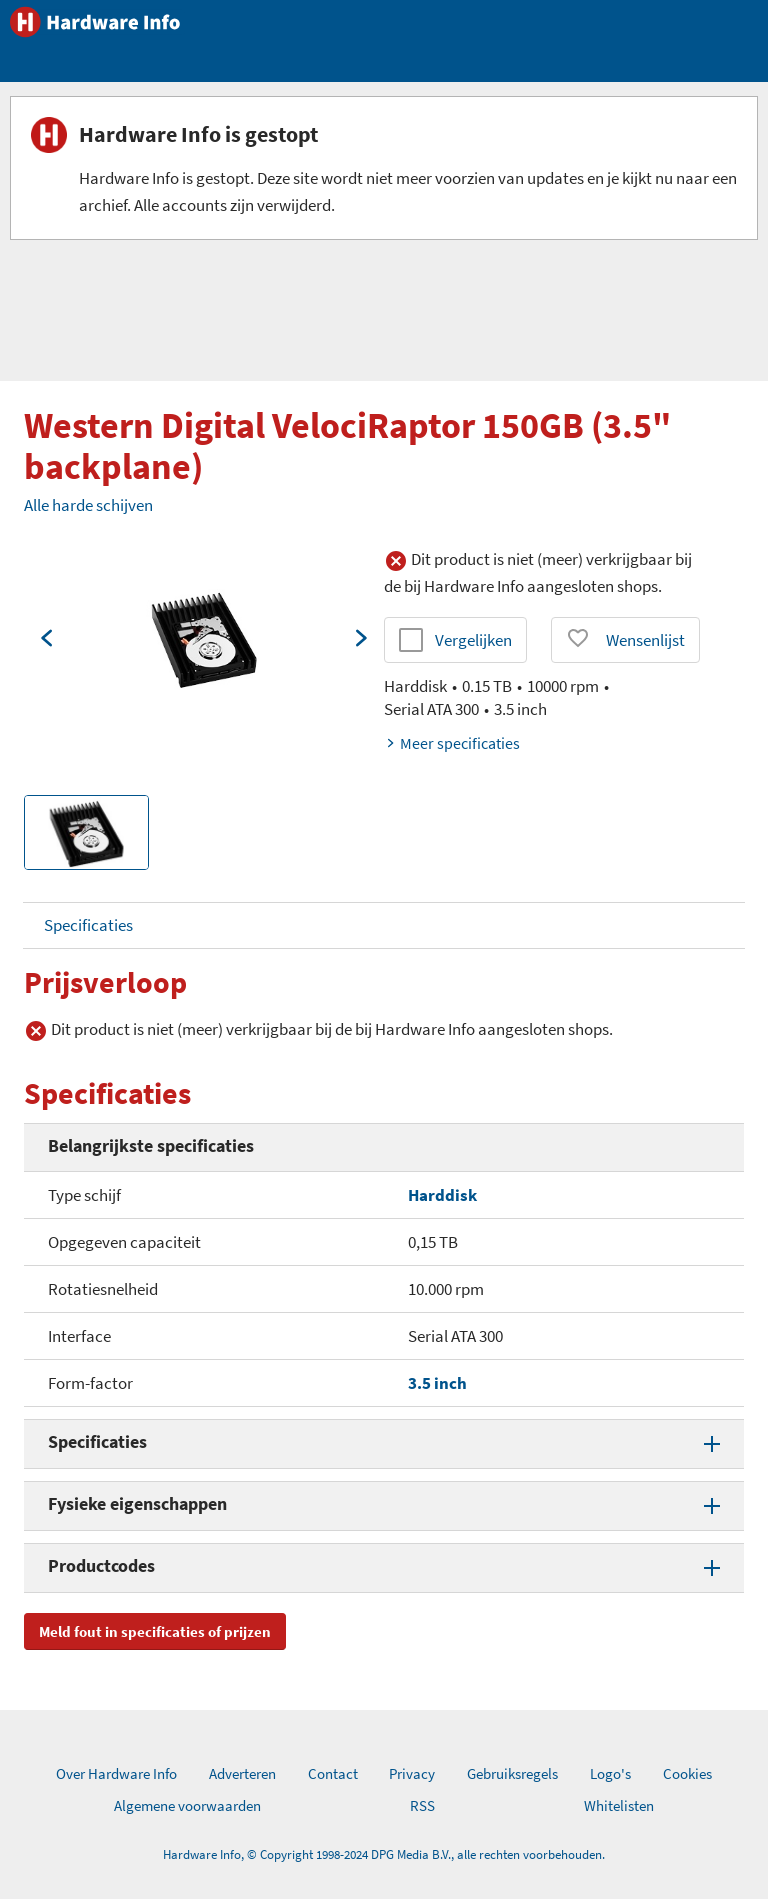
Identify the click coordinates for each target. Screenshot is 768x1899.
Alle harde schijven (88, 505)
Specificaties (88, 925)
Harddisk (442, 1195)
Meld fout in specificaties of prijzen (155, 1631)
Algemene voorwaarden (187, 1805)
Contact (333, 1773)
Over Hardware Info (116, 1773)
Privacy (412, 1773)
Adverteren (242, 1773)
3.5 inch (437, 1383)
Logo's (610, 1773)
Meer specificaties (452, 743)
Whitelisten (619, 1805)
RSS (422, 1805)
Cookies (687, 1773)
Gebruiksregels (512, 1773)
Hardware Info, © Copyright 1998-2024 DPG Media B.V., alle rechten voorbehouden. (384, 1854)
